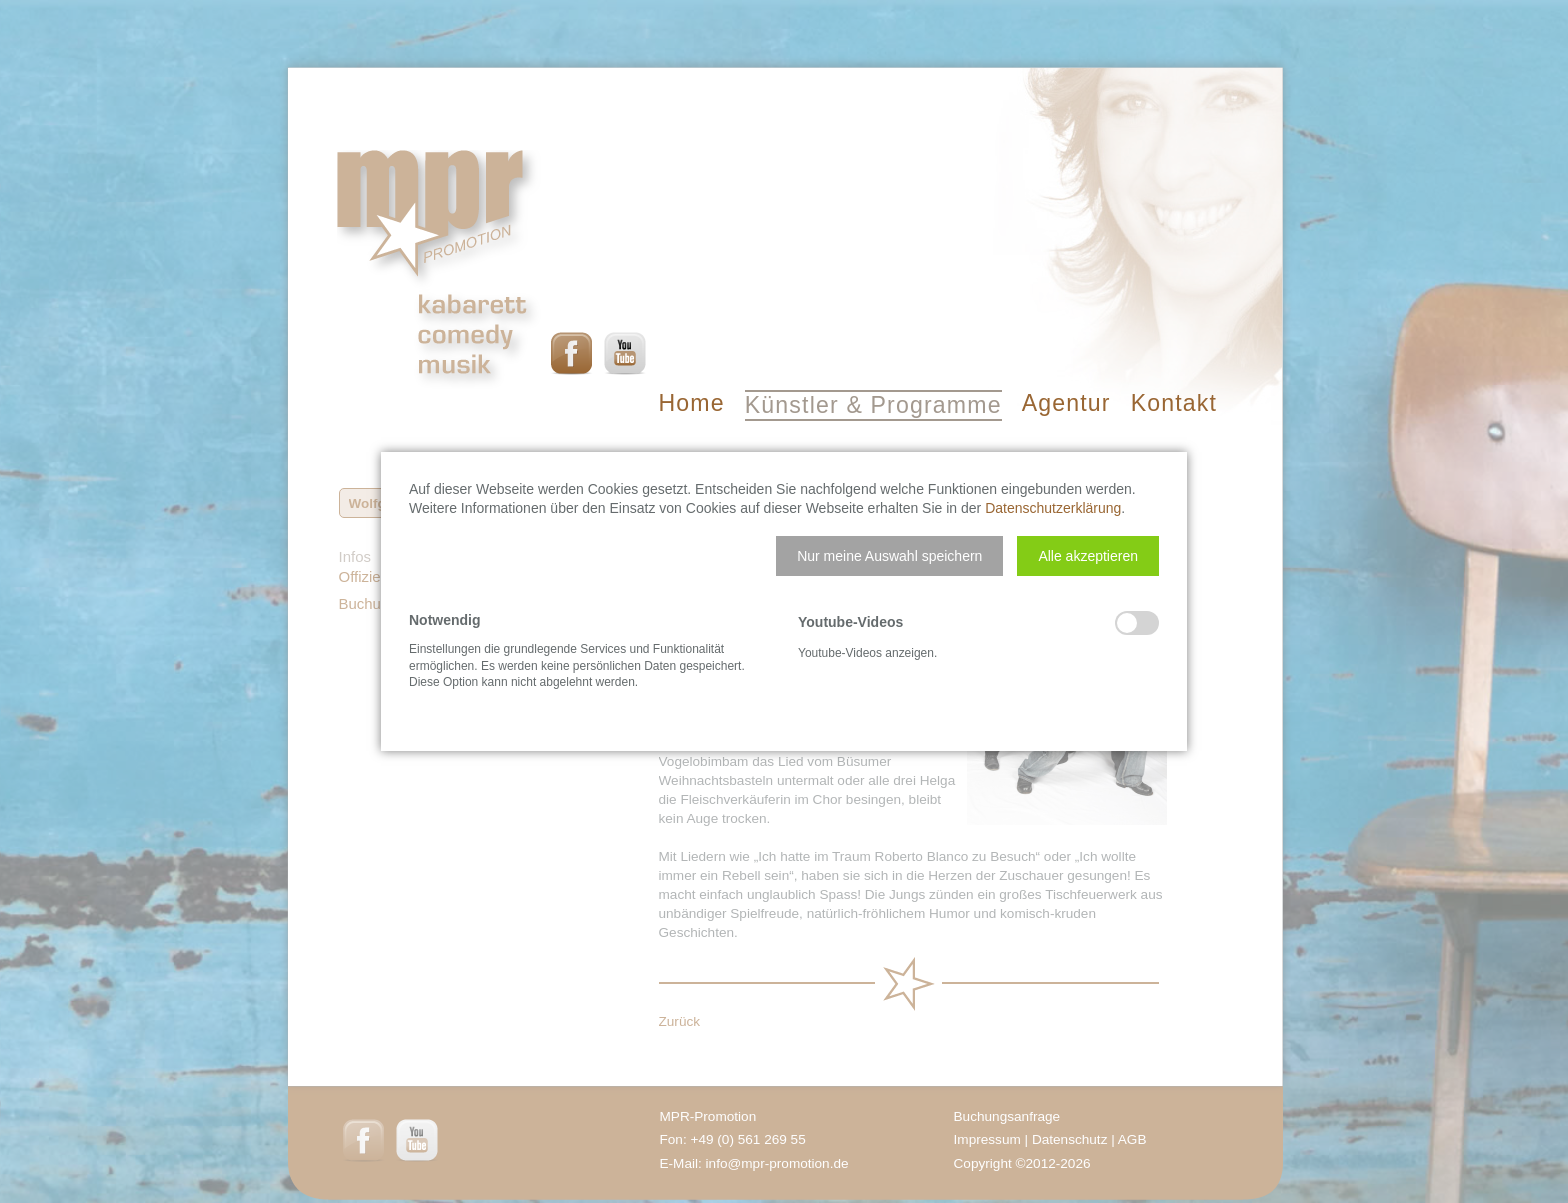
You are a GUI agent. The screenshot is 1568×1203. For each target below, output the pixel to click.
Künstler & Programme (873, 405)
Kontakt (1174, 403)
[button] (889, 556)
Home (692, 403)
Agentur (1066, 403)
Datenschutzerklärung (1053, 508)
